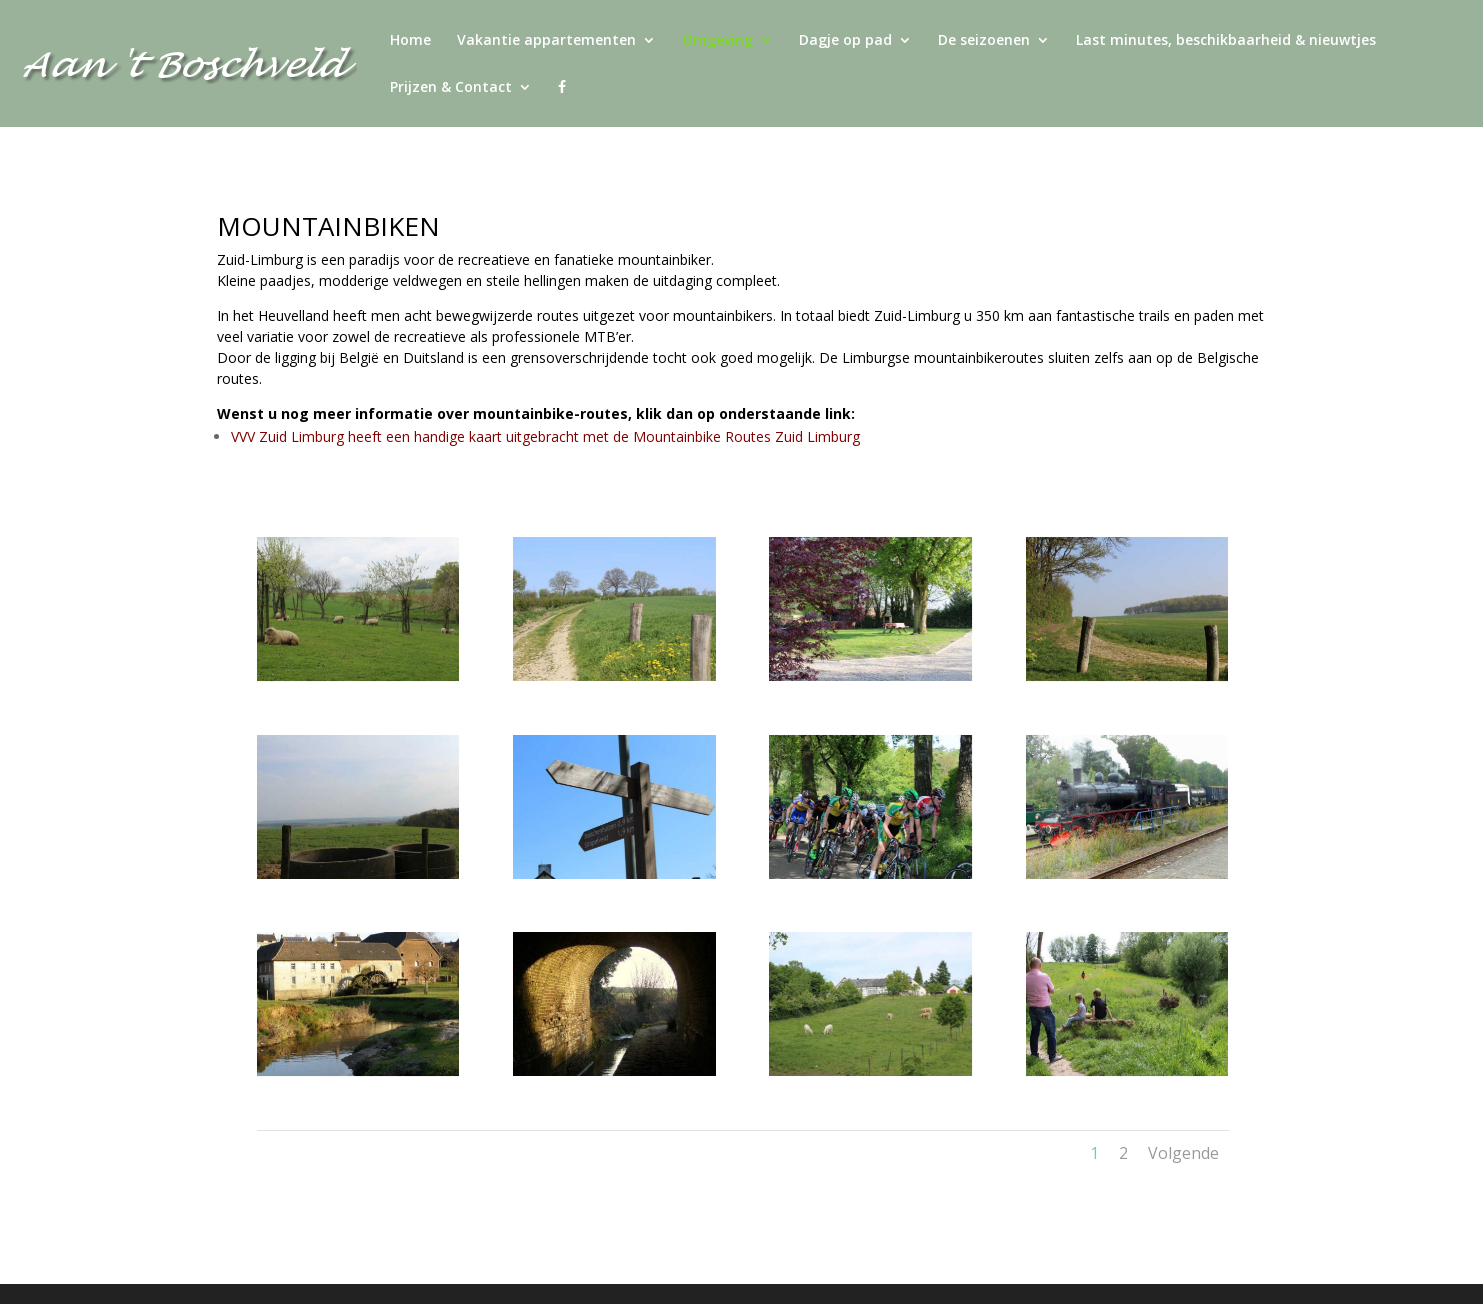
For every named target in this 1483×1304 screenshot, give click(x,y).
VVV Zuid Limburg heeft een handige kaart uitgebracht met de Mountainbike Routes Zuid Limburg (545, 436)
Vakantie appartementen (546, 41)
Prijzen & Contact (451, 88)
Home (410, 41)
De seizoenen (984, 41)
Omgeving (717, 41)
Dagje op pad (845, 41)
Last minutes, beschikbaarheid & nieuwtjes (1226, 41)
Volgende (1183, 1153)
